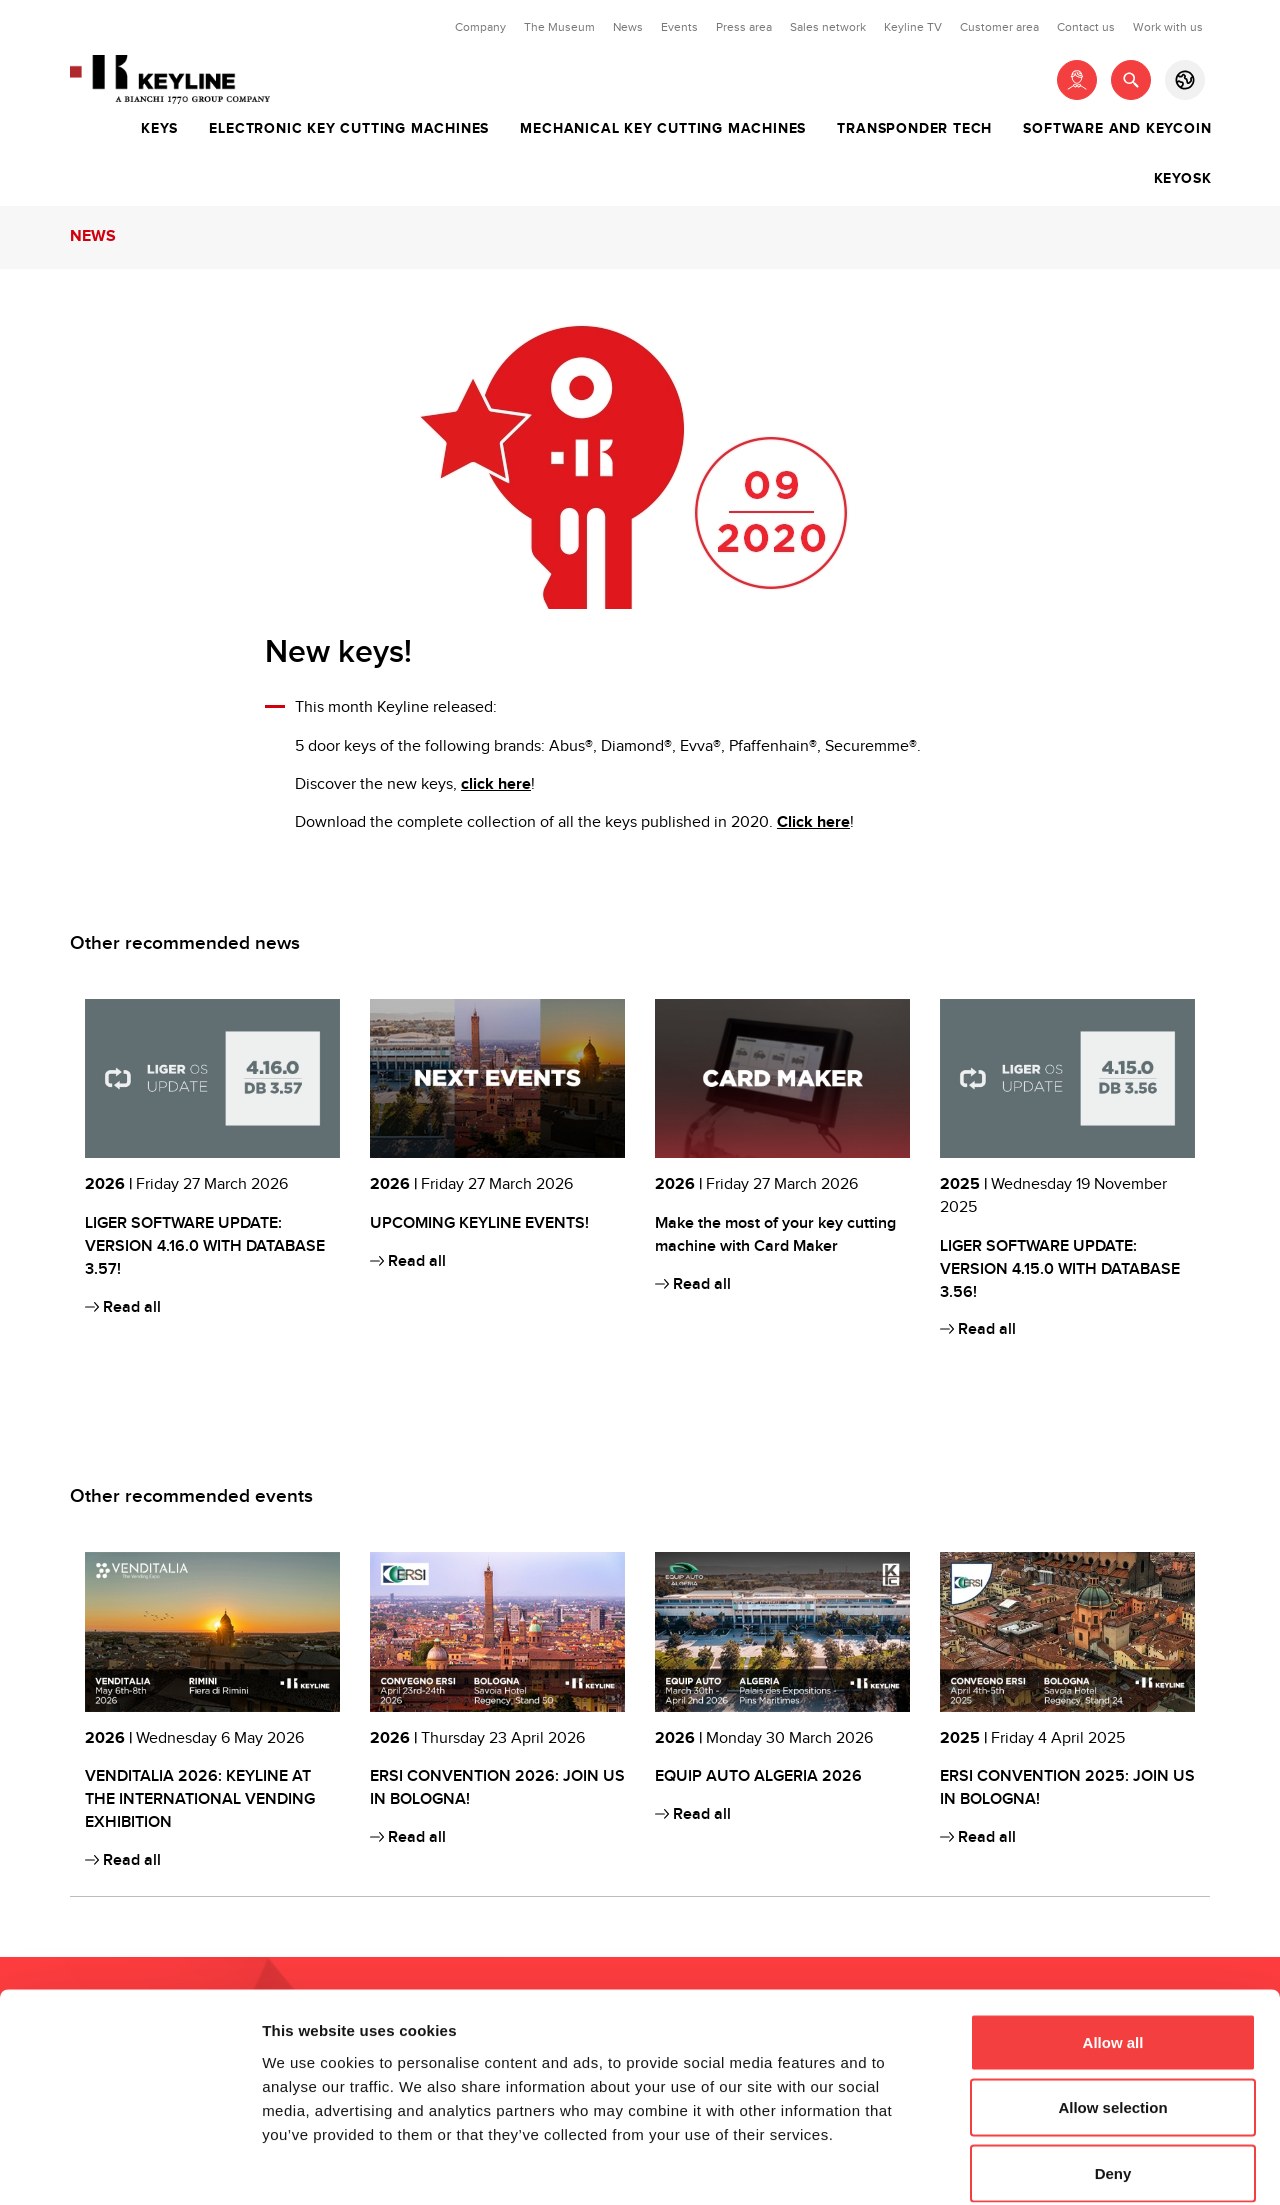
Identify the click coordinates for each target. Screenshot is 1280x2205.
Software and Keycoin (1117, 129)
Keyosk (1183, 179)
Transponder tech (914, 129)
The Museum (559, 27)
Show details (1049, 2165)
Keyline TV (913, 27)
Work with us (1168, 27)
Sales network (828, 27)
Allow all (1113, 1942)
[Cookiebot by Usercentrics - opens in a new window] (129, 2166)
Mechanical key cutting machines (663, 129)
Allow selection (1112, 2008)
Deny (1113, 2073)
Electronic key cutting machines (349, 129)
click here (496, 784)
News (628, 27)
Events (679, 27)
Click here (813, 822)
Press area (744, 27)
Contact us (1086, 27)
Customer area (999, 27)
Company (480, 27)
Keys (159, 129)
